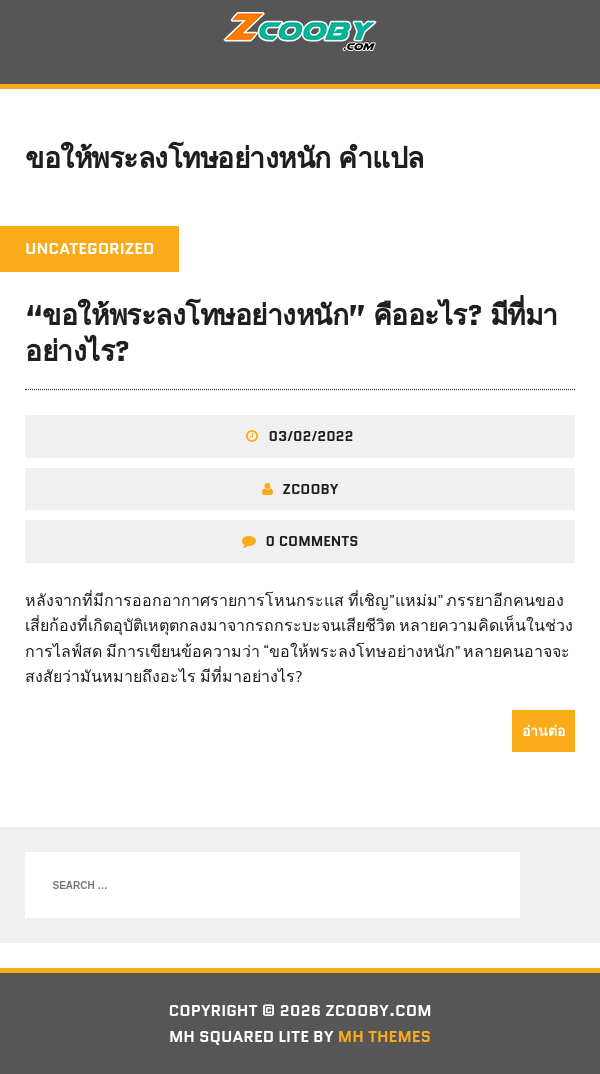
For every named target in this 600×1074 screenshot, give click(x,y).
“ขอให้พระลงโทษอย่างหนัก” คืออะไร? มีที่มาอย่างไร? (291, 333)
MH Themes (384, 1036)
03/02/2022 (310, 436)
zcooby (311, 489)
